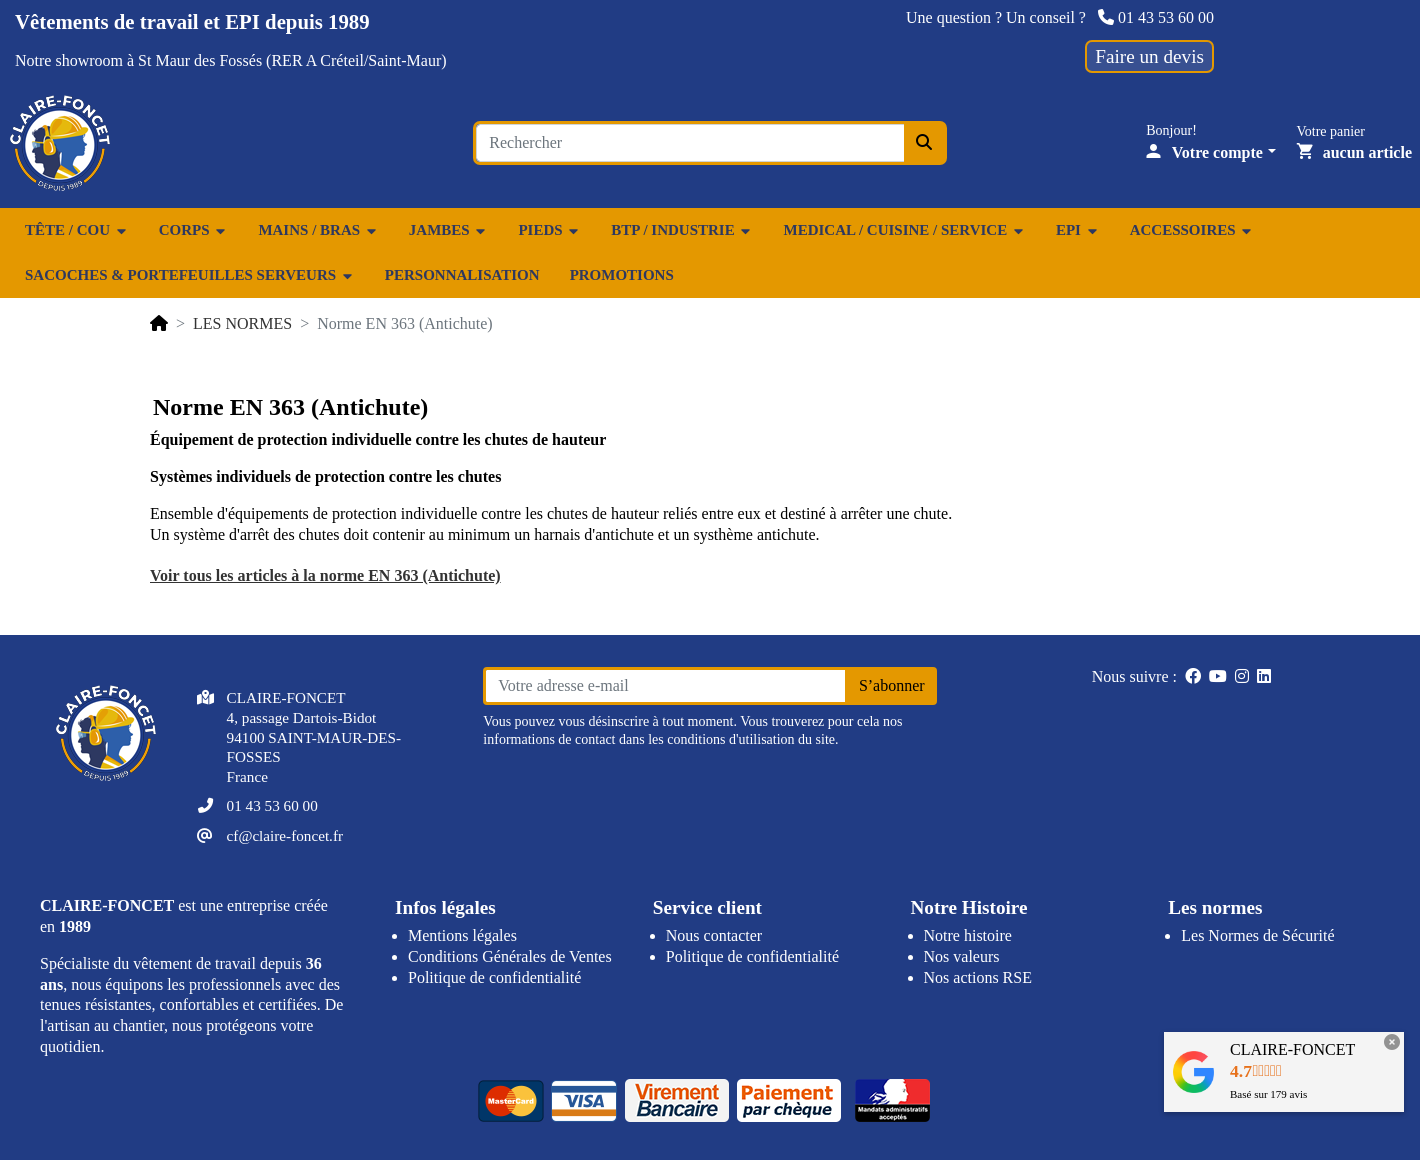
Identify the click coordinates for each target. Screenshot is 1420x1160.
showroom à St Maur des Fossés (158, 60)
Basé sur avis (1268, 1094)
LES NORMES (242, 323)
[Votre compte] (1211, 152)
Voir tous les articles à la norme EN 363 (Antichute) (325, 575)
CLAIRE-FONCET (1292, 1049)
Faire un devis (1149, 56)
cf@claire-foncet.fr (285, 835)
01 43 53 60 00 (1156, 17)
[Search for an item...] (690, 143)
